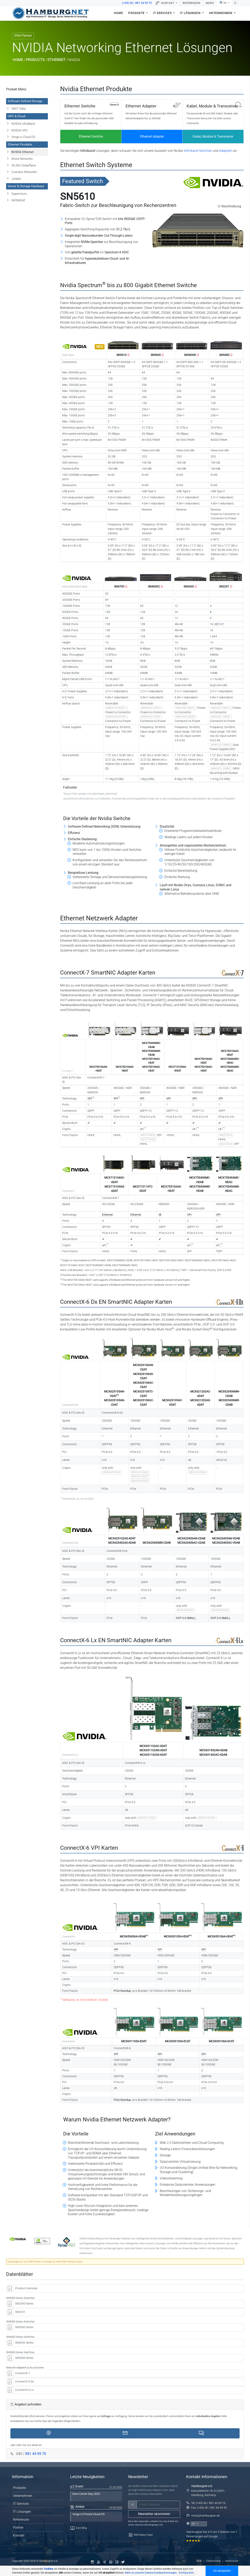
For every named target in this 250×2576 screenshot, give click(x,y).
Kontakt (18, 2535)
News (210, 2)
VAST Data (18, 108)
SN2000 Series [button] (24, 2303)
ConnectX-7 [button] (22, 2373)
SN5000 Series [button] (24, 2358)
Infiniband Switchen (198, 151)
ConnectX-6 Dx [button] (24, 2381)
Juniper (16, 178)
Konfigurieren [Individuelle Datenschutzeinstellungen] (186, 2572)
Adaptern (225, 151)
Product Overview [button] (26, 2288)
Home (118, 13)
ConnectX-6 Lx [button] (24, 2390)
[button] (48, 2433)
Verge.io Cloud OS (23, 137)
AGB (199, 2560)
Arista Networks (22, 159)
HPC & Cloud (16, 116)
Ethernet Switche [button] (91, 136)
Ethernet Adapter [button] (152, 136)
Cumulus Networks (24, 172)
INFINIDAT (18, 200)
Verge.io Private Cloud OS (88, 2514)
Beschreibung (229, 206)
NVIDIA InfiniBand (23, 124)
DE (223, 2)
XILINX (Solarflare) (23, 165)
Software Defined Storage (25, 101)
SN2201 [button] (20, 2312)
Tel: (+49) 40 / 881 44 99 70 (208, 2503)
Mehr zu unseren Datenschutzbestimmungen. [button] (151, 2572)
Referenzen (191, 2)
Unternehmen (221, 13)
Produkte (136, 13)
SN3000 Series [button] (24, 2327)
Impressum (231, 2560)
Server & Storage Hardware (26, 186)
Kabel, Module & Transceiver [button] (213, 136)
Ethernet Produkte (20, 144)
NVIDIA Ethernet (22, 152)
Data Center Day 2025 (86, 2494)
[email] (158, 2504)
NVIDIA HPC (19, 130)
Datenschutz (213, 2560)
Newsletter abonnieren (154, 2514)
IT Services (162, 13)
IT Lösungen (190, 13)
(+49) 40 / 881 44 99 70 (137, 3)
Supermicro (19, 194)
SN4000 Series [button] (24, 2342)
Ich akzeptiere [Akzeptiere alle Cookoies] (222, 2571)
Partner (18, 2527)
